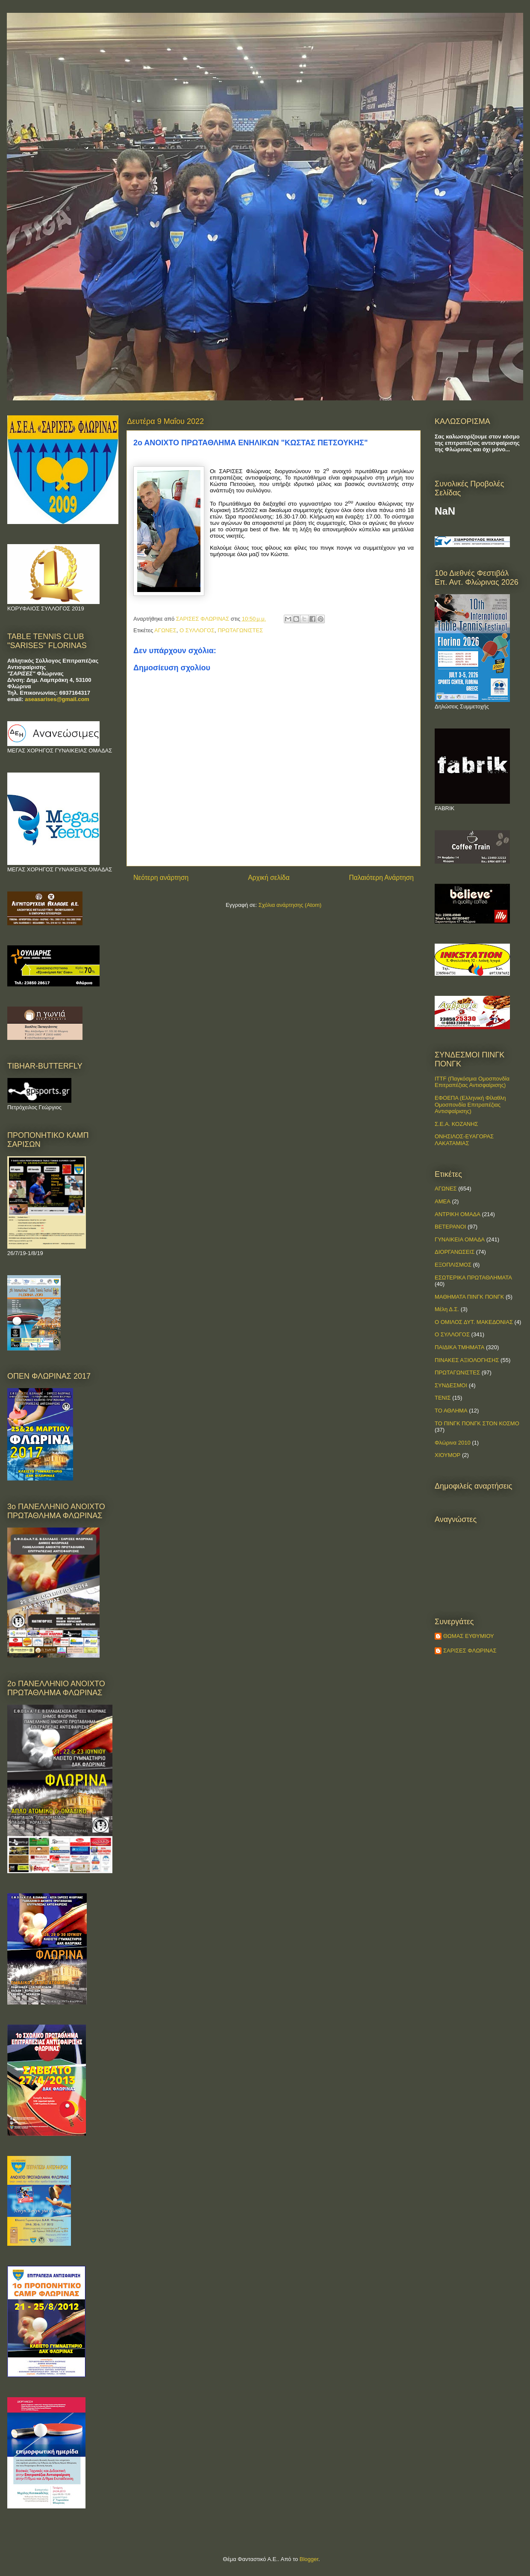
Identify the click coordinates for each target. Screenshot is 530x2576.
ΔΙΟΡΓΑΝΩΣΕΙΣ (454, 1252)
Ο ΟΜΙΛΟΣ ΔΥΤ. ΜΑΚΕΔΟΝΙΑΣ (474, 1322)
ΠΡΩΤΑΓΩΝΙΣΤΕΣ (240, 630)
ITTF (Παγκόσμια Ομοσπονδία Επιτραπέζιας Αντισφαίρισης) (472, 1082)
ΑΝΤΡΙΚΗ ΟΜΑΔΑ (457, 1214)
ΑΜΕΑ (442, 1201)
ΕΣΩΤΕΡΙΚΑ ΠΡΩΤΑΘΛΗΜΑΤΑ (473, 1277)
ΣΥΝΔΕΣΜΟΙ (451, 1385)
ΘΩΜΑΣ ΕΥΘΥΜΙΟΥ (468, 1636)
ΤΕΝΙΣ (443, 1398)
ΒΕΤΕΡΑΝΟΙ (450, 1226)
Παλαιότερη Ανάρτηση (381, 877)
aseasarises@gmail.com (57, 699)
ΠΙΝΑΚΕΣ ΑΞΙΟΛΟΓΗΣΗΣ (467, 1360)
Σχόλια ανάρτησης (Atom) (290, 905)
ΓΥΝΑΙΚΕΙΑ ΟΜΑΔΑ (460, 1239)
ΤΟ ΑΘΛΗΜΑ (451, 1410)
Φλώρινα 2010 (453, 1442)
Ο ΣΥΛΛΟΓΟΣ (197, 630)
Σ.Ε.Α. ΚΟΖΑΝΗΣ (456, 1124)
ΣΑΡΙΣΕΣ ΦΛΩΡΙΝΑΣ (470, 1650)
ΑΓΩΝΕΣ (165, 630)
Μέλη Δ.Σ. (447, 1309)
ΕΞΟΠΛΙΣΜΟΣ (453, 1264)
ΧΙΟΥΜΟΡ (447, 1455)
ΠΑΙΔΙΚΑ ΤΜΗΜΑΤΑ (459, 1347)
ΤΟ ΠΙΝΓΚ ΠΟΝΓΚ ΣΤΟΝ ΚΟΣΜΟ (477, 1423)
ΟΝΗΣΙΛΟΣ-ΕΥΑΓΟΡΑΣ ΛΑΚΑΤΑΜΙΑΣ (464, 1139)
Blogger (309, 2559)
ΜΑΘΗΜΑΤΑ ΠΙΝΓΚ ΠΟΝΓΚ (469, 1297)
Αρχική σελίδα (268, 877)
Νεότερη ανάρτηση (160, 877)
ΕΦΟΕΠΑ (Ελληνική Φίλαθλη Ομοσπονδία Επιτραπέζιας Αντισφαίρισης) (470, 1104)
